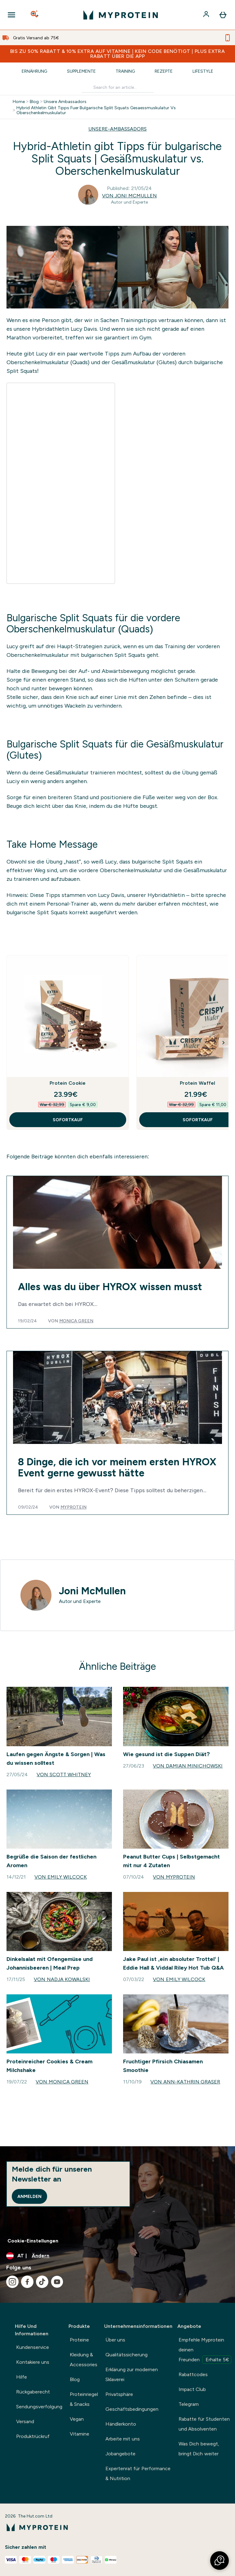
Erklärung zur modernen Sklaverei (131, 2374)
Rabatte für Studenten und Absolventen (204, 2424)
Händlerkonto (120, 2424)
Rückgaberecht (33, 2391)
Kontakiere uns (32, 2362)
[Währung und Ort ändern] (117, 2255)
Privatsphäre (119, 2394)
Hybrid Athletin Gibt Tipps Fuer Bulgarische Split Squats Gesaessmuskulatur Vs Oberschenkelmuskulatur (96, 110)
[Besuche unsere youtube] (57, 2282)
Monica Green (76, 1320)
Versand (25, 2421)
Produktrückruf (33, 2436)
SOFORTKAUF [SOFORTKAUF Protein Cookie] (68, 1119)
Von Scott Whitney (64, 1774)
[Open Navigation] (11, 15)
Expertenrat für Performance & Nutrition (138, 2473)
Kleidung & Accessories (83, 2359)
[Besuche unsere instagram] (12, 2282)
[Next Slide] (223, 1043)
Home (19, 101)
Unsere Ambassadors (65, 101)
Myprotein (73, 1507)
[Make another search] (118, 87)
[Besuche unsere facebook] (27, 2282)
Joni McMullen (92, 1590)
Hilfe (21, 2377)
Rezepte (164, 71)
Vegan (77, 2419)
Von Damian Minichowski (188, 1765)
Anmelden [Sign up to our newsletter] (29, 2196)
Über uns (115, 2339)
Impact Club (192, 2389)
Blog (34, 101)
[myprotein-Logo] (120, 15)
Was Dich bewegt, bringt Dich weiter (199, 2448)
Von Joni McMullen (129, 195)
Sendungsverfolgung (39, 2406)
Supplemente (81, 71)
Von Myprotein (174, 1877)
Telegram (189, 2404)
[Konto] (206, 15)
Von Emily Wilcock (60, 1877)
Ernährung (34, 71)
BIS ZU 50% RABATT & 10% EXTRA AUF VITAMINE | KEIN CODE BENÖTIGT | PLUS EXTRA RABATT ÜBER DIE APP (117, 54)
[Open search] (35, 15)
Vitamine (79, 2433)
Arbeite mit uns (122, 2438)
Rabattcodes (193, 2374)
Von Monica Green (62, 2081)
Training (125, 71)
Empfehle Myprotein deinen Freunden (205, 2350)
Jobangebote (120, 2453)
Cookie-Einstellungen (32, 2240)
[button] (219, 2560)
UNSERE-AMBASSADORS (117, 128)
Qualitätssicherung (126, 2354)
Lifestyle (203, 71)
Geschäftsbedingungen (131, 2409)
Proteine (79, 2339)
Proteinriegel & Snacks (84, 2399)
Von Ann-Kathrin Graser (185, 2081)
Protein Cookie (68, 1083)
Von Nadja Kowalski (62, 1979)
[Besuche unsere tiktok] (42, 2282)
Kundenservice (32, 2347)
